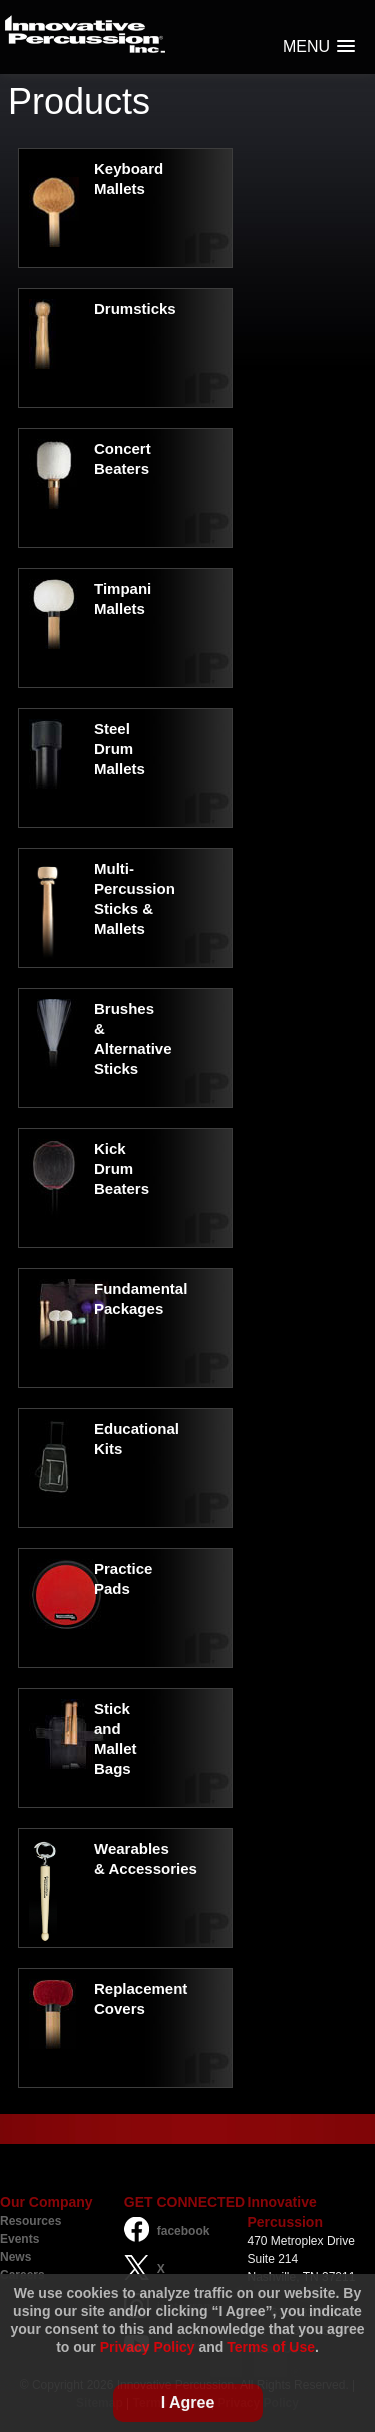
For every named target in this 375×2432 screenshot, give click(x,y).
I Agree (188, 2402)
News (15, 2257)
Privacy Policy (147, 2347)
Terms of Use (271, 2347)
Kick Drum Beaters (121, 1168)
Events (19, 2239)
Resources (30, 2221)
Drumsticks (135, 308)
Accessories (152, 1868)
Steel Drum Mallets (119, 748)
